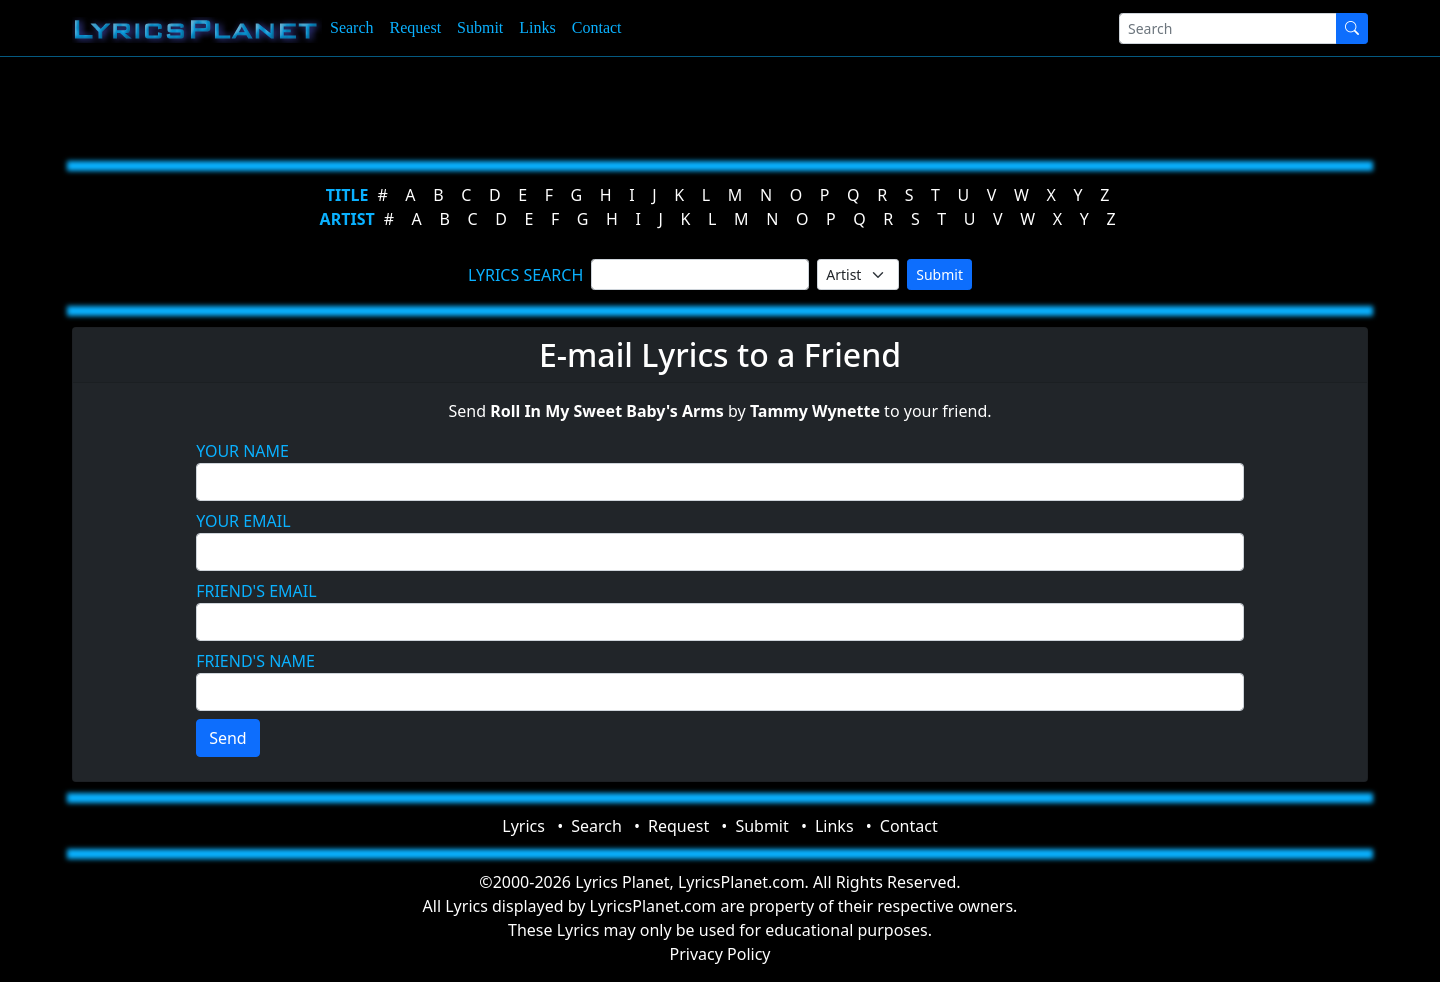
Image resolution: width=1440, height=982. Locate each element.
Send (228, 738)
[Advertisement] (622, 105)
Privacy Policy (720, 954)
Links (537, 27)
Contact (597, 27)
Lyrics (523, 826)
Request (416, 27)
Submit (480, 27)
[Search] (1228, 28)
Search (352, 27)
